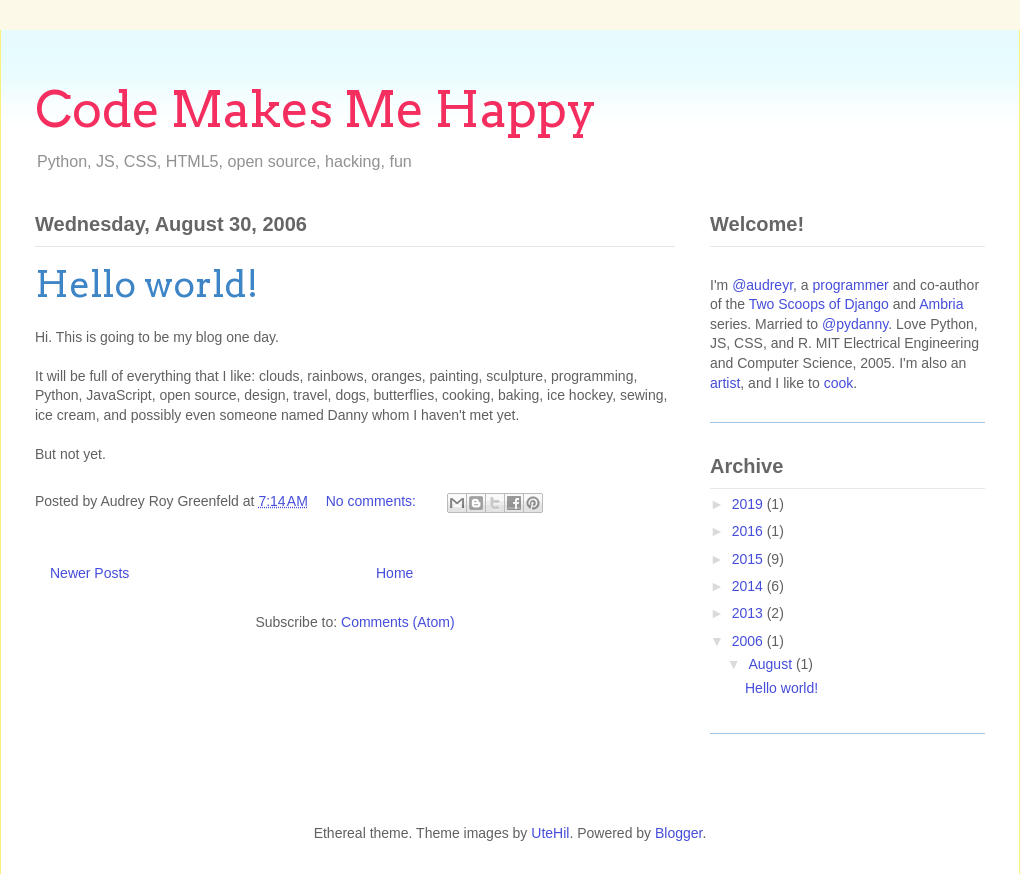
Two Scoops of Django (819, 304)
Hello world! (147, 284)
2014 (749, 586)
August (771, 664)
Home (394, 573)
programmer (851, 285)
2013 (749, 613)
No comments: (373, 501)
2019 (749, 504)
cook (839, 383)
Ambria (941, 304)
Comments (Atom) (398, 622)
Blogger (678, 833)
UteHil (550, 833)
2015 (749, 559)
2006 (749, 641)
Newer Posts (89, 573)
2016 (749, 531)
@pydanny (855, 324)
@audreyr (762, 285)
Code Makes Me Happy (316, 109)
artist (725, 383)
